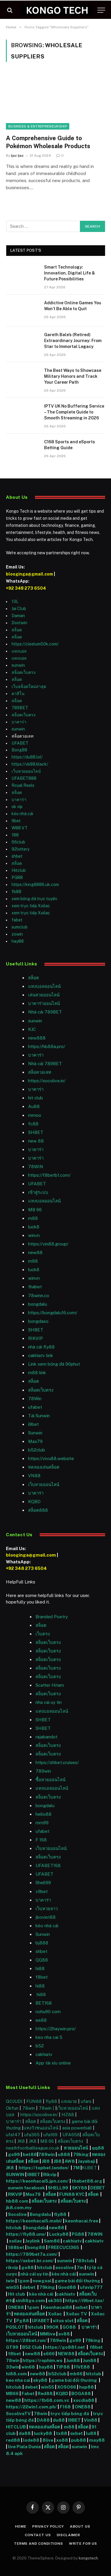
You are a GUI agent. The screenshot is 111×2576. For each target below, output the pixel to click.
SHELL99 (58, 2187)
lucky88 (44, 2433)
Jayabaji (86, 2161)
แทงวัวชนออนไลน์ (41, 2127)
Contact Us (38, 2535)
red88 (13, 2440)
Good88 (67, 2287)
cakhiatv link (40, 1355)
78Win (34, 1398)
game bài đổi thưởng (77, 2280)
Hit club (17, 2294)
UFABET (20, 743)
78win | (47, 2108)
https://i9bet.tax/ (84, 2300)
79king (81, 2154)
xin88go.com (30, 2300)
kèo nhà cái (22, 813)
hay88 (18, 941)
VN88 (34, 1475)
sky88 (40, 2380)
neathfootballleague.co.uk (33, 2147)
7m (80, 2267)
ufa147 (13, 2134)
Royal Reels (23, 785)
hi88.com (16, 2373)
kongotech (88, 2558)
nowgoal (42, 2280)
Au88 (34, 1106)
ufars (86, 2101)
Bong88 (19, 750)
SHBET (35, 1132)
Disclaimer (68, 2535)
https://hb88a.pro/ (46, 1046)
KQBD (34, 1501)
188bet (16, 2247)
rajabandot (46, 1736)
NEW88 (66, 2353)
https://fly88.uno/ (26, 2234)
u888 (64, 2154)
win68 (28, 2366)
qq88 (98, 2147)
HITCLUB (16, 2426)
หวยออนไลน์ (76, 2147)
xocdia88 (83, 2400)
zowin (17, 934)
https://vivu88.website (51, 1458)
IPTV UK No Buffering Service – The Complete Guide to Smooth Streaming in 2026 (74, 412)
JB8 (46, 2161)
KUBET (89, 2167)
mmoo (34, 1115)
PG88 (17, 877)
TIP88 (64, 2366)
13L (15, 601)
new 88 (36, 1140)
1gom (23, 2280)
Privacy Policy (48, 2526)
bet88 (30, 2154)
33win (12, 2366)
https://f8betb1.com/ (49, 1175)
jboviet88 (46, 1917)
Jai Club (19, 608)
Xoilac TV (76, 2313)
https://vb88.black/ (30, 764)
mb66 (76, 2373)
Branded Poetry (52, 1616)
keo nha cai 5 (49, 2037)
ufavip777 (91, 2287)
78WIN (35, 1166)
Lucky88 (59, 2234)
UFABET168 (48, 1865)
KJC (32, 1029)
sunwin (18, 665)
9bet (16, 820)
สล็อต (17, 629)
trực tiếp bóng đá (69, 2413)
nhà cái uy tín (34, 2273)
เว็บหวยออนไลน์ (26, 771)
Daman (18, 615)
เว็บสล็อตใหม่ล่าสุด (29, 686)
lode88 (31, 2440)
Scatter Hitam (50, 1685)
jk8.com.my (18, 2207)
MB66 (13, 2393)
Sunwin (43, 1934)
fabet (17, 920)
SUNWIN (15, 2174)
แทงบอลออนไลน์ (44, 986)
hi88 (40, 1968)
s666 (49, 2353)
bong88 (36, 2247)
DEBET (97, 2187)
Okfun (12, 2108)
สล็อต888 (38, 1510)
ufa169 (51, 2134)
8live (47, 2440)
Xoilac (56, 2313)
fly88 (51, 2101)
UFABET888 (24, 778)
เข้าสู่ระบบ (38, 1192)
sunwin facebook (26, 2187)
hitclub (14, 2227)
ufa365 (32, 2134)
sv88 (64, 2333)
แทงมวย (69, 2101)
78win (28, 2108)
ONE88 (16, 2307)
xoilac (16, 2240)
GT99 (12, 2347)
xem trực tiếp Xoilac (31, 905)
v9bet (42, 1891)
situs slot (63, 2320)
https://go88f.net (65, 2347)
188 (15, 835)
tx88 (61, 2433)
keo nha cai (18, 2380)
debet (29, 2287)
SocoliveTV (18, 2413)
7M (76, 2167)
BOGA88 (81, 2393)
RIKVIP (35, 1338)
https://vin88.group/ (48, 1243)
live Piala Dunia (24, 2446)
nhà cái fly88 (41, 1346)
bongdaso (38, 1321)
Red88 (45, 2393)
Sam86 (52, 2240)
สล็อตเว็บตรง (24, 672)
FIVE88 (83, 2366)
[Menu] (101, 10)
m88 (33, 1218)
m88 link (37, 1372)
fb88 (16, 891)
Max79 (35, 1441)
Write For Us (83, 2543)
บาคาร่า (19, 722)
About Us (80, 2526)
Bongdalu (40, 2214)
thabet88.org (87, 2180)
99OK (53, 2327)
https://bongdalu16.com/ (52, 1312)
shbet (17, 856)
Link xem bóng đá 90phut (54, 1364)
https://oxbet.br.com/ (30, 2260)
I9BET (33, 2174)
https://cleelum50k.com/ (35, 644)
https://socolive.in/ (46, 1080)
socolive (64, 2267)
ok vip (17, 806)
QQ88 (42, 1959)
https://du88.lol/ (27, 757)
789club (84, 2260)
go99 (14, 2154)
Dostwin (19, 622)
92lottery (20, 849)
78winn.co (38, 1295)
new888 (37, 1037)
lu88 (91, 2433)
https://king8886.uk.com (35, 884)
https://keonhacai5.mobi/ (34, 2220)
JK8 (21, 2141)
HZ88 (68, 2114)
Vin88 (90, 2420)
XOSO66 (66, 2386)
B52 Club (31, 2347)
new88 (35, 1252)
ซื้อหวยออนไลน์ (50, 1779)
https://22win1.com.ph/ (31, 2406)
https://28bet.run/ (27, 2340)
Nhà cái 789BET (45, 1011)
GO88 (69, 2327)
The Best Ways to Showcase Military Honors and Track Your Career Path (72, 376)
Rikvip (50, 2174)
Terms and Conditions (38, 2543)
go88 (27, 2267)
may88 (97, 2440)
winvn (34, 1235)
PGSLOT (15, 2327)
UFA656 (71, 2134)
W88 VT (20, 828)
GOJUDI (14, 2101)
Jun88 (73, 2360)
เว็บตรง (43, 1633)
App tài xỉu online (53, 2062)
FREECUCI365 (63, 2247)
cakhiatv (44, 2054)
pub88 (78, 2440)
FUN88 (34, 2101)
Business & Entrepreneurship (37, 126)
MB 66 (35, 1209)
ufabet (35, 1407)
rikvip (12, 2267)
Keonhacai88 (57, 2307)
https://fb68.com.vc (46, 2400)
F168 (65, 2406)
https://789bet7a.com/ (32, 2254)
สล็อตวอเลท (39, 1072)
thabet (35, 1286)
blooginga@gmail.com (29, 574)
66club (18, 842)
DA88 (44, 2420)
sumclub (20, 927)
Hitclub (19, 870)
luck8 (33, 1226)
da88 (25, 2433)
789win (43, 1771)
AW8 (70, 2161)
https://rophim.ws (42, 2360)
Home (20, 2526)
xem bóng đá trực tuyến (34, 898)
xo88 (62, 2440)
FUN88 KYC (72, 2194)
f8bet (42, 1977)
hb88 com (17, 2201)
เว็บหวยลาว (47, 1908)
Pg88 (22, 2320)
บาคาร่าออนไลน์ (44, 1003)
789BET (20, 707)
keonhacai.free (81, 2220)
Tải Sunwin (39, 1415)
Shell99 (43, 1882)
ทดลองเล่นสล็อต (43, 1467)
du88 (59, 2420)
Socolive (17, 2214)
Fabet (28, 2393)
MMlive (48, 2333)
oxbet (81, 2307)
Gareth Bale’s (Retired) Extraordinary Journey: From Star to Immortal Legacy (73, 340)
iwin (10, 2280)
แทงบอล (19, 651)
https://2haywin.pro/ (56, 2028)
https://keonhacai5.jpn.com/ (37, 2180)
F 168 (41, 1839)
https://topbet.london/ (44, 2167)
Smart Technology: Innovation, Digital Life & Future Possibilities (69, 273)
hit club (35, 1097)
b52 (40, 2045)
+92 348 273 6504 (26, 588)
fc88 (33, 1123)
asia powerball (77, 2127)
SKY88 (79, 2187)
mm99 (42, 1822)
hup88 (86, 2386)
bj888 (42, 1942)
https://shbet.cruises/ (57, 1762)
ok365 (55, 2300)
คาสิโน (18, 693)
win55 (12, 2287)
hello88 (44, 1814)
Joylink (32, 2240)
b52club (36, 1449)
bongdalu (37, 1304)
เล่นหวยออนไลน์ (43, 994)
